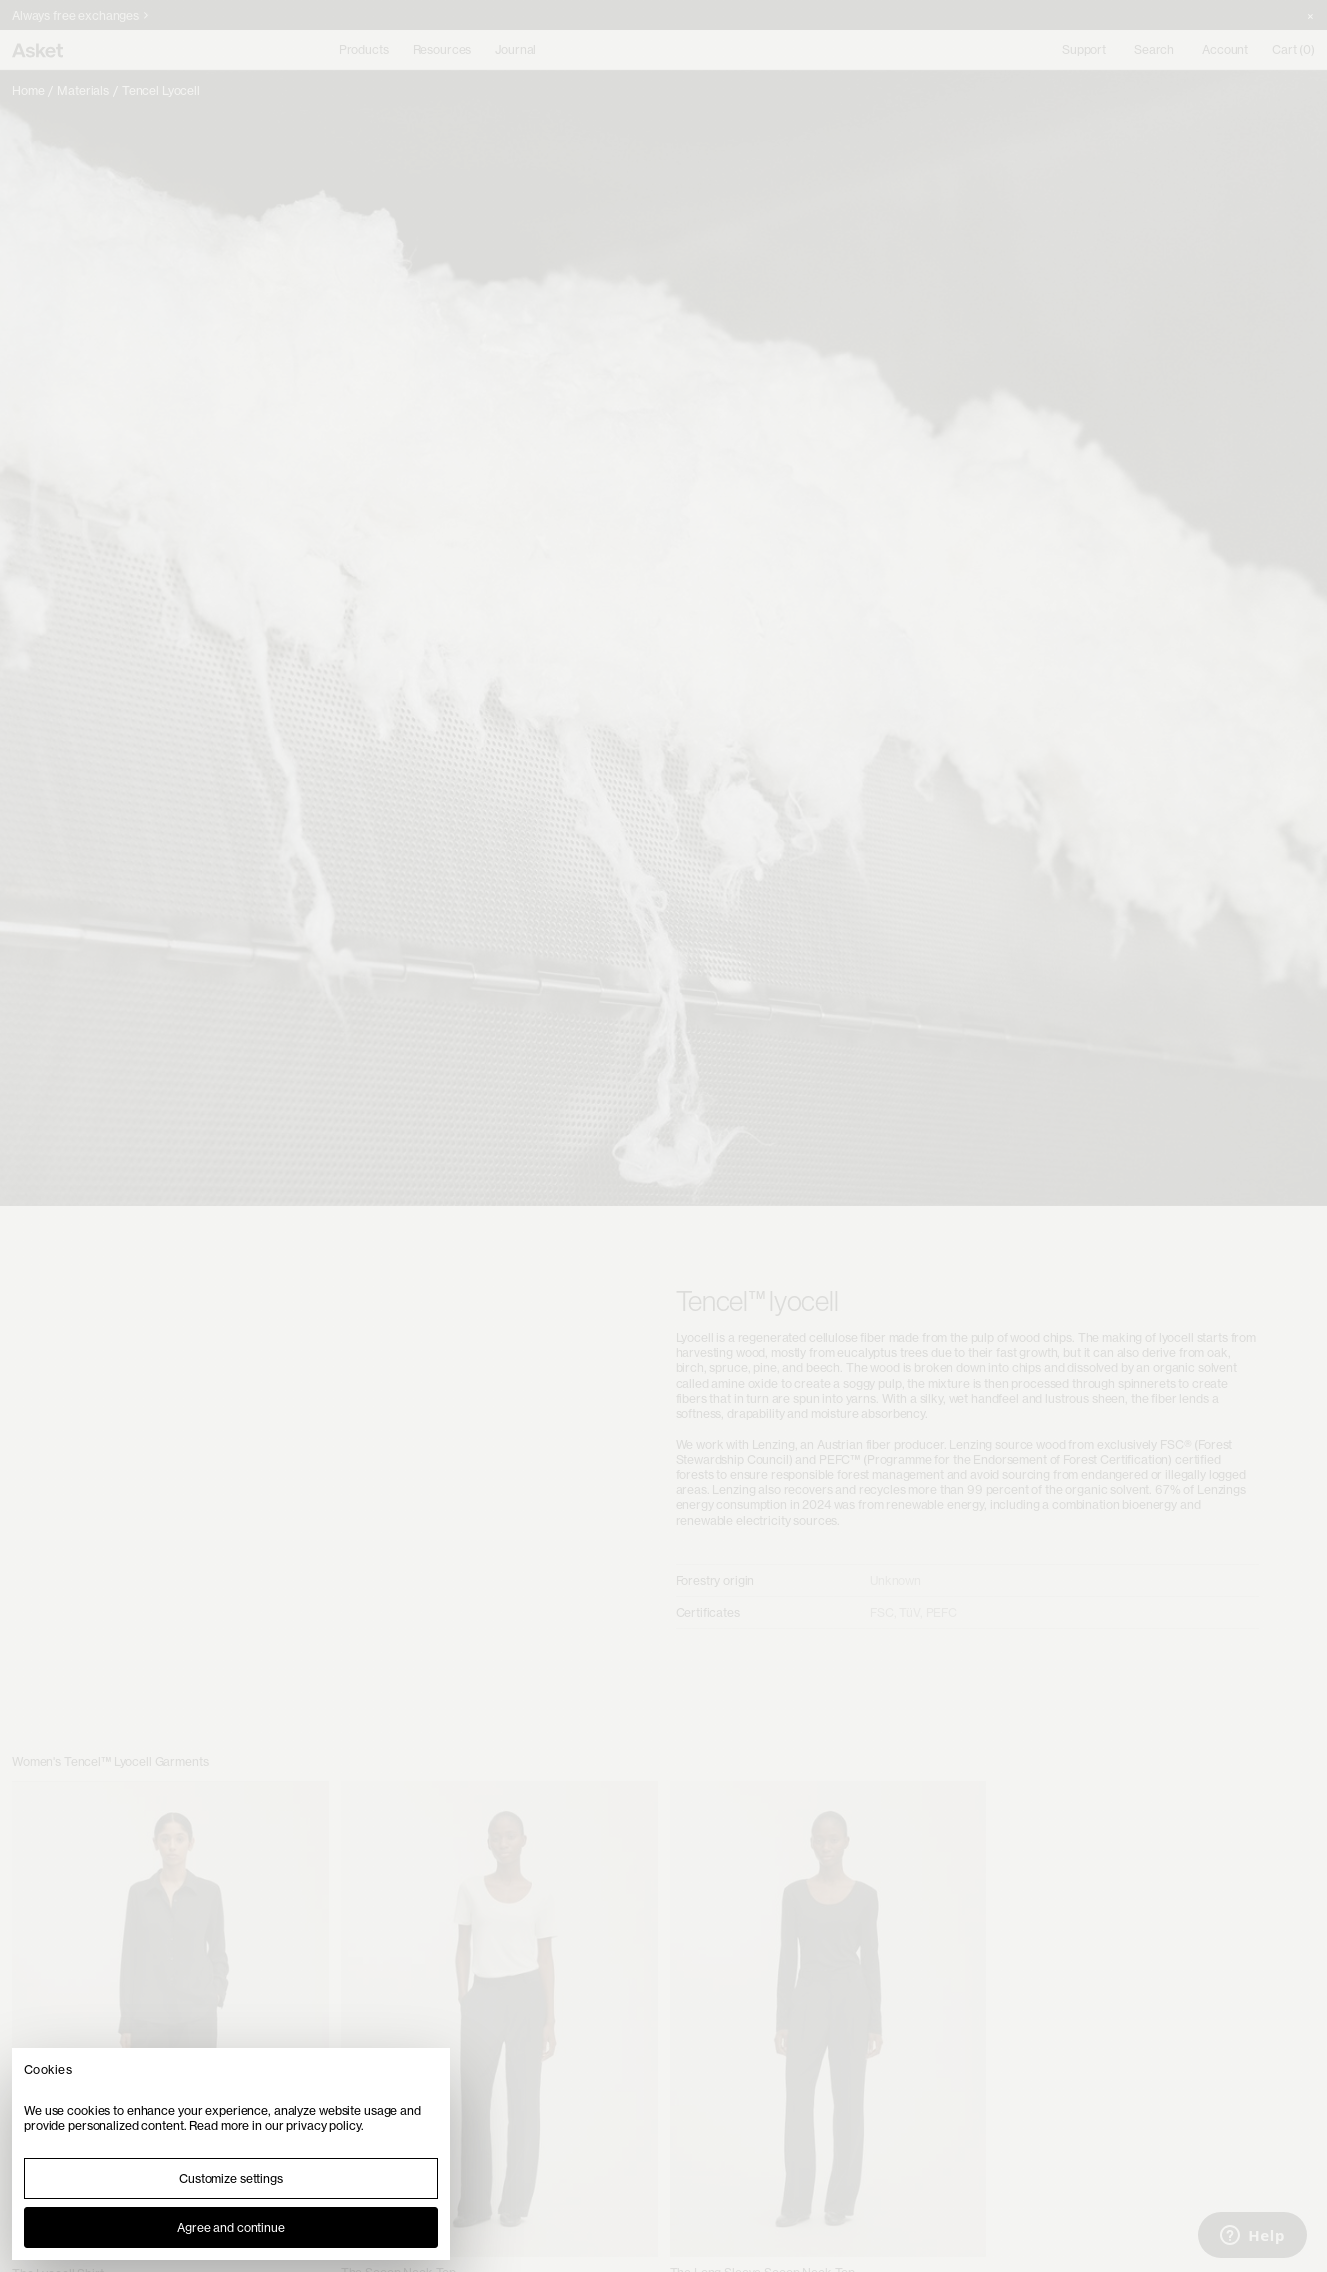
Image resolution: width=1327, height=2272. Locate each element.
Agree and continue (231, 2227)
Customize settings (231, 2178)
